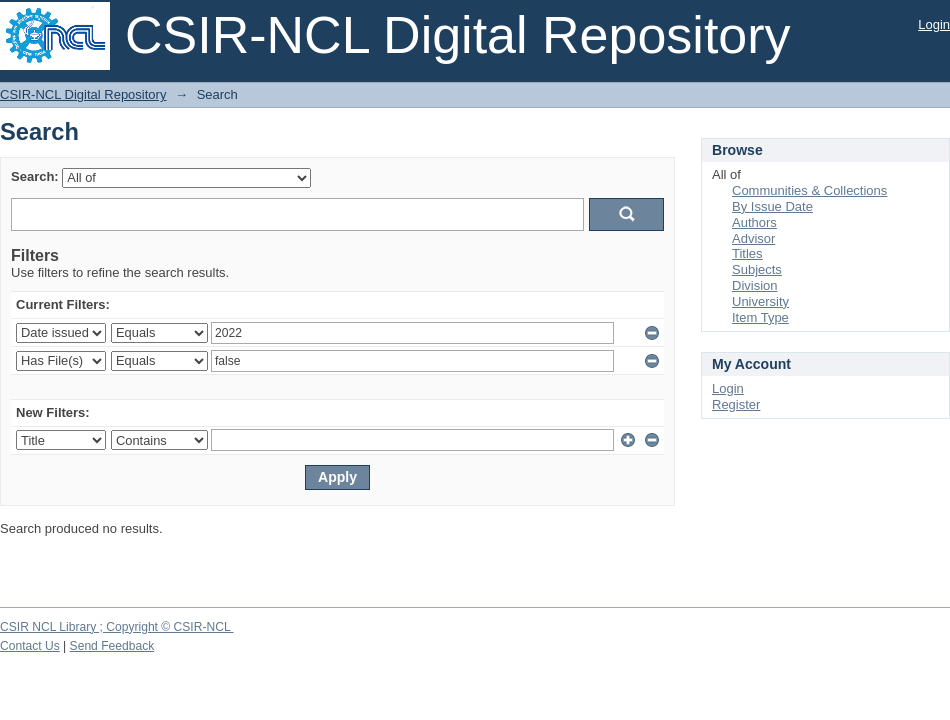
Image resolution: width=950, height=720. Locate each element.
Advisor (753, 238)
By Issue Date (772, 206)
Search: (35, 176)
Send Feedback (112, 646)
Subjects (757, 269)
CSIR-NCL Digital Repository (83, 94)
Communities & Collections (809, 190)
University (760, 301)
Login (934, 24)
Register (736, 404)
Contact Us (30, 646)
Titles (747, 253)
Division (755, 285)
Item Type (760, 317)
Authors (754, 222)
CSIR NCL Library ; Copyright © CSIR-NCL (117, 627)
